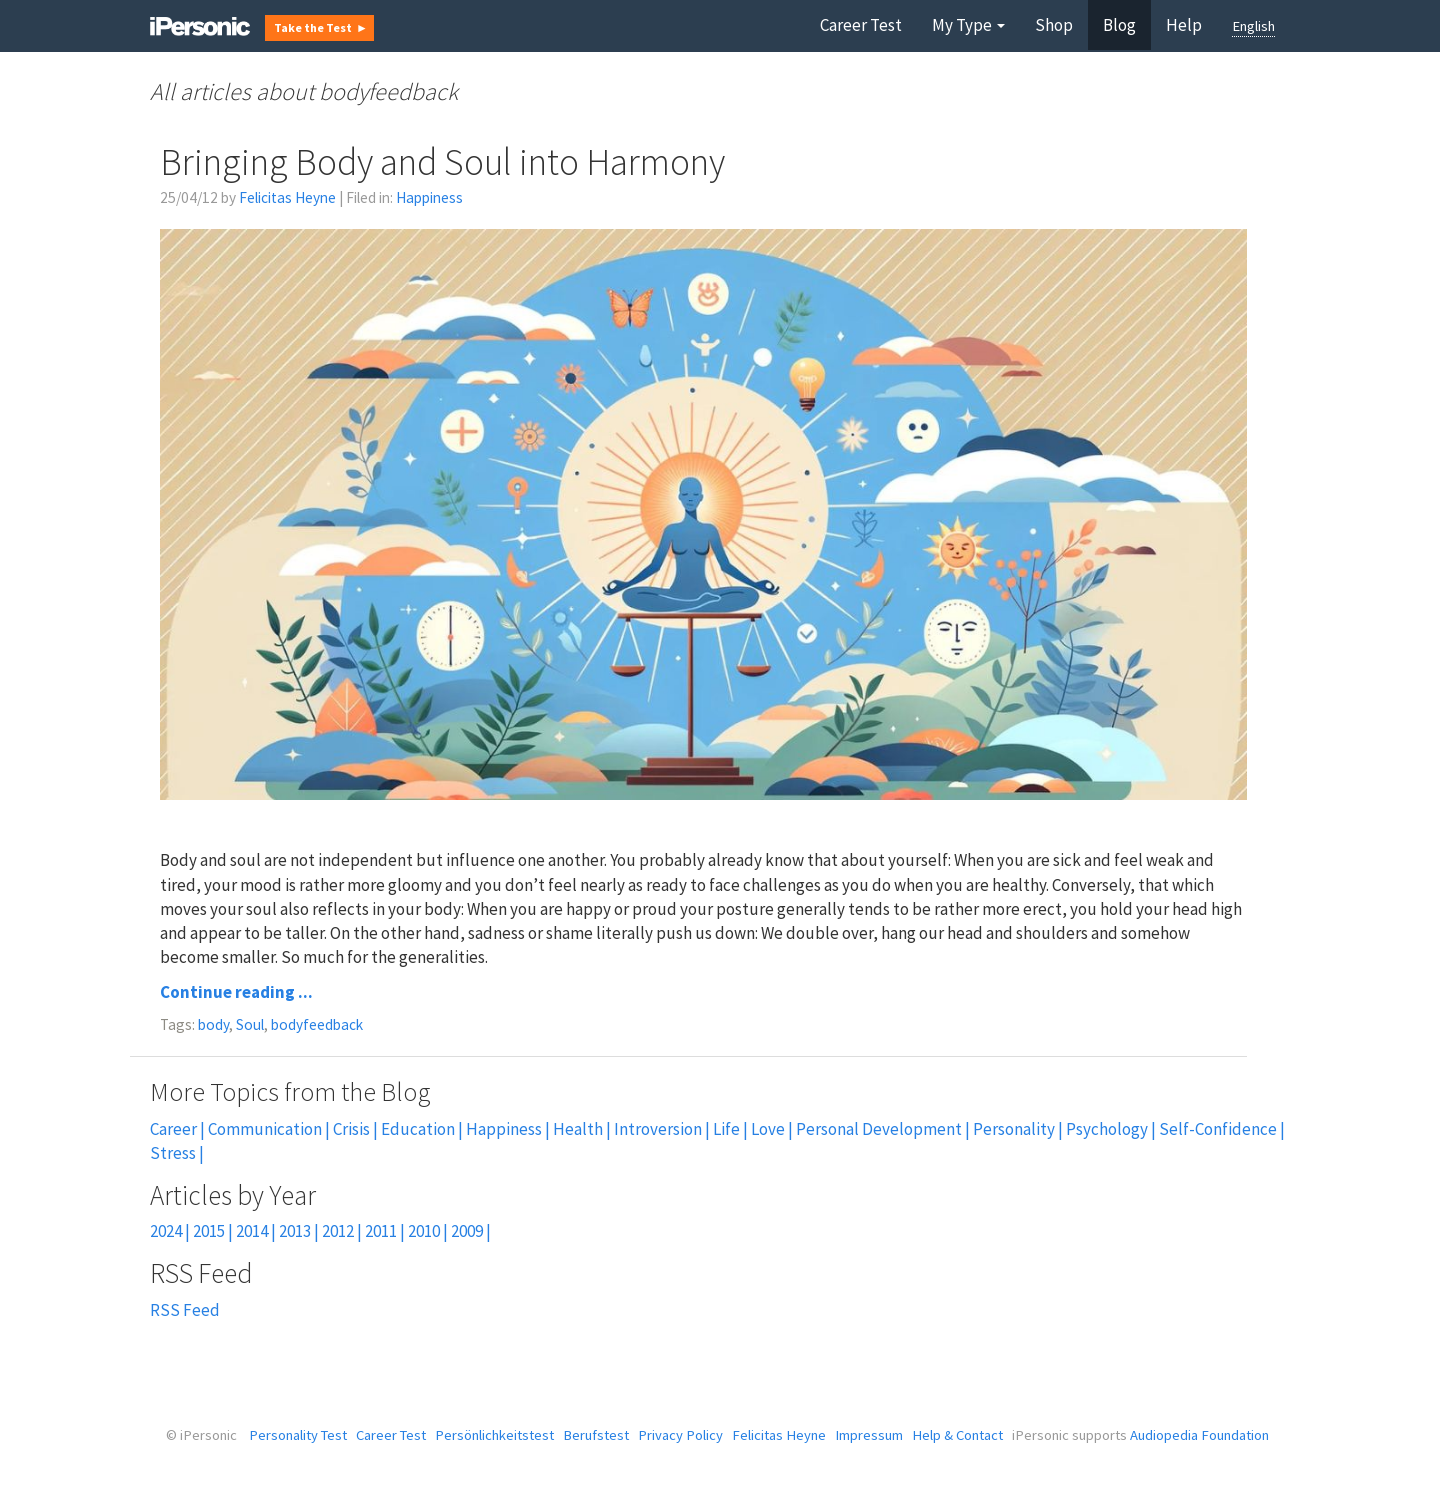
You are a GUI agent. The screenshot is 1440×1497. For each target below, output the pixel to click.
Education (418, 1129)
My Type (968, 25)
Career (173, 1129)
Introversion (658, 1129)
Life (726, 1129)
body (213, 1024)
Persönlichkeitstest (494, 1435)
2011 (381, 1231)
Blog (1119, 25)
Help (1184, 25)
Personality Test (298, 1435)
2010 (424, 1231)
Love (768, 1129)
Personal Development (879, 1129)
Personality (1014, 1129)
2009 (467, 1231)
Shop (1054, 25)
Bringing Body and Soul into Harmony (442, 161)
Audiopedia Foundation (1199, 1435)
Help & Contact (957, 1435)
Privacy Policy (680, 1435)
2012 (338, 1231)
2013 (295, 1231)
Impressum (869, 1435)
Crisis (351, 1129)
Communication (265, 1129)
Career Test (861, 25)
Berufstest (596, 1435)
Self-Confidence (1218, 1129)
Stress (173, 1153)
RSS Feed (185, 1310)
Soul (250, 1024)
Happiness (429, 197)
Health (578, 1129)
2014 (252, 1231)
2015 (209, 1231)
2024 (166, 1231)
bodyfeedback (317, 1024)
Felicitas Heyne (287, 197)
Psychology (1107, 1129)
